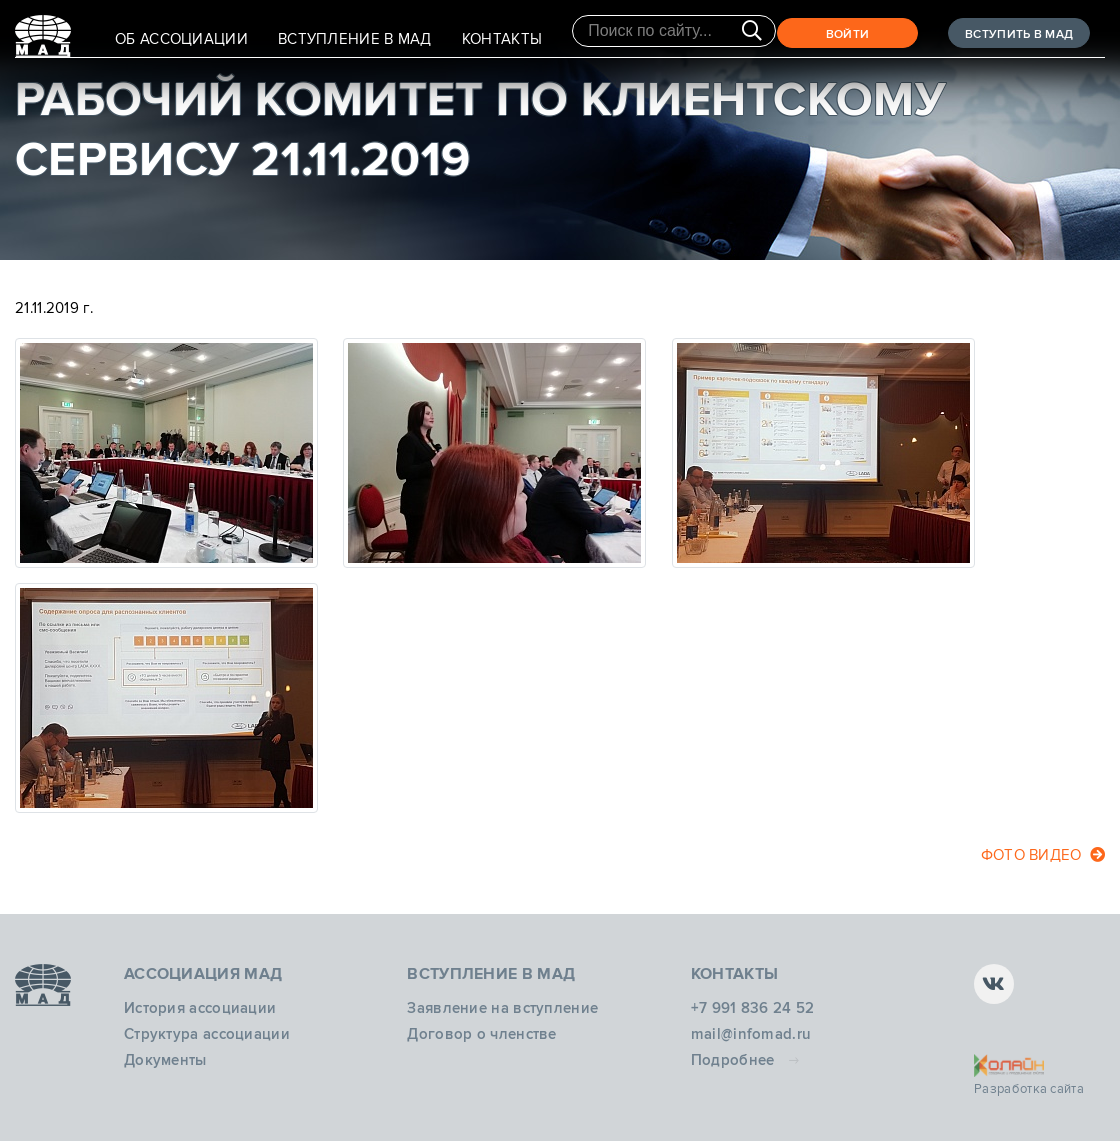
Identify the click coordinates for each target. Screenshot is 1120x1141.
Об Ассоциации (181, 39)
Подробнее (733, 1060)
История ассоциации (200, 1008)
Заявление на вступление (502, 1008)
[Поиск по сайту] (674, 31)
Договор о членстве (481, 1034)
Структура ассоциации (207, 1034)
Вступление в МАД (355, 39)
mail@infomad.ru (751, 1034)
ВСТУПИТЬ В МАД (1019, 34)
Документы (165, 1060)
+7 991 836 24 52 (753, 1008)
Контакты (502, 39)
